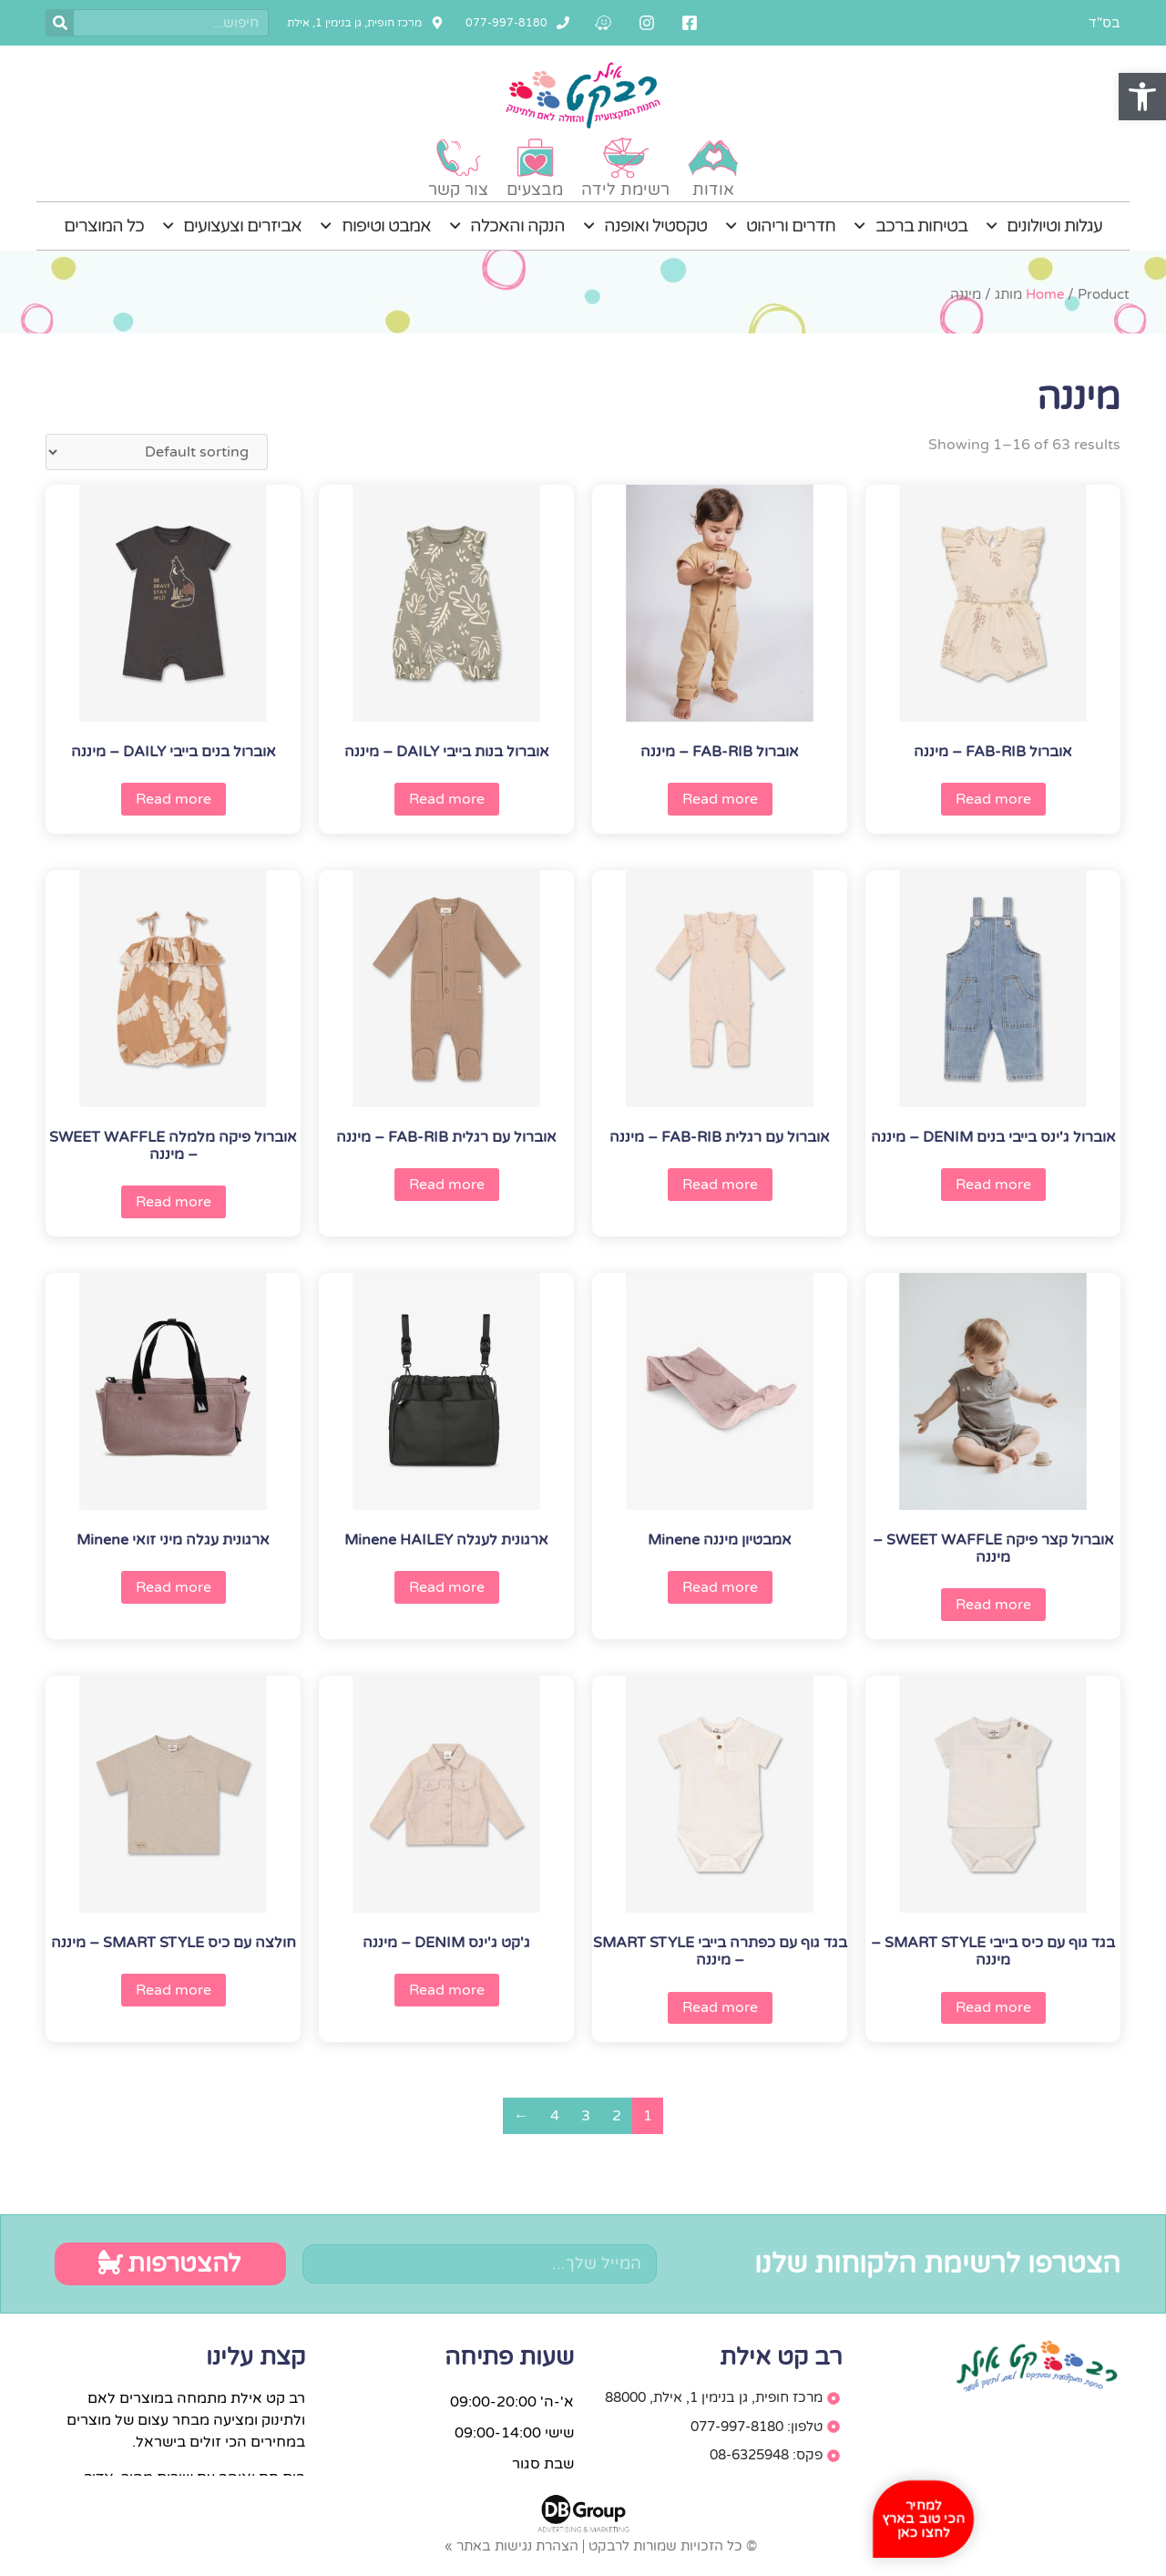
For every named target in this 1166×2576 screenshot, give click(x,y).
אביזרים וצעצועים (232, 225)
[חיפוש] (60, 23)
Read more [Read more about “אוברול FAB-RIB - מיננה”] (993, 799)
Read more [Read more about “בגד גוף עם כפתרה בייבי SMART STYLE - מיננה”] (720, 2007)
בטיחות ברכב (910, 225)
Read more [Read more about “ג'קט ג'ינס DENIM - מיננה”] (447, 1990)
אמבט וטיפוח (375, 225)
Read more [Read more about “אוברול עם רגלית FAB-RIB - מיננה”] (720, 1184)
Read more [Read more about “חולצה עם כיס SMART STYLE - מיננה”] (173, 1990)
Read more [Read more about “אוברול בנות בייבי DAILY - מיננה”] (447, 799)
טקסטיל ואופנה (645, 225)
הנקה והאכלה (507, 225)
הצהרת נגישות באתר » (511, 2546)
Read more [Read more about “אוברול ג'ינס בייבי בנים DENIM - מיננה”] (993, 1184)
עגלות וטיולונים (1044, 225)
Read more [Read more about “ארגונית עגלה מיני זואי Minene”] (173, 1587)
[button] (1142, 96)
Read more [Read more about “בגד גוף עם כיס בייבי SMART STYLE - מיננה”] (993, 2007)
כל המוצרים (104, 226)
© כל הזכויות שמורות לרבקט (672, 2546)
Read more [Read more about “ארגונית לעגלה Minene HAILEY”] (447, 1587)
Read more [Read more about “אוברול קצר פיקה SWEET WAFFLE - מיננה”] (993, 1605)
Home (1045, 294)
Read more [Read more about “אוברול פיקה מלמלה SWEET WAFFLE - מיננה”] (173, 1202)
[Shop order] (157, 452)
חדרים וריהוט (780, 225)
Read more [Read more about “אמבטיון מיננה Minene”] (720, 1587)
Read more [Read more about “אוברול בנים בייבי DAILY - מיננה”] (173, 799)
